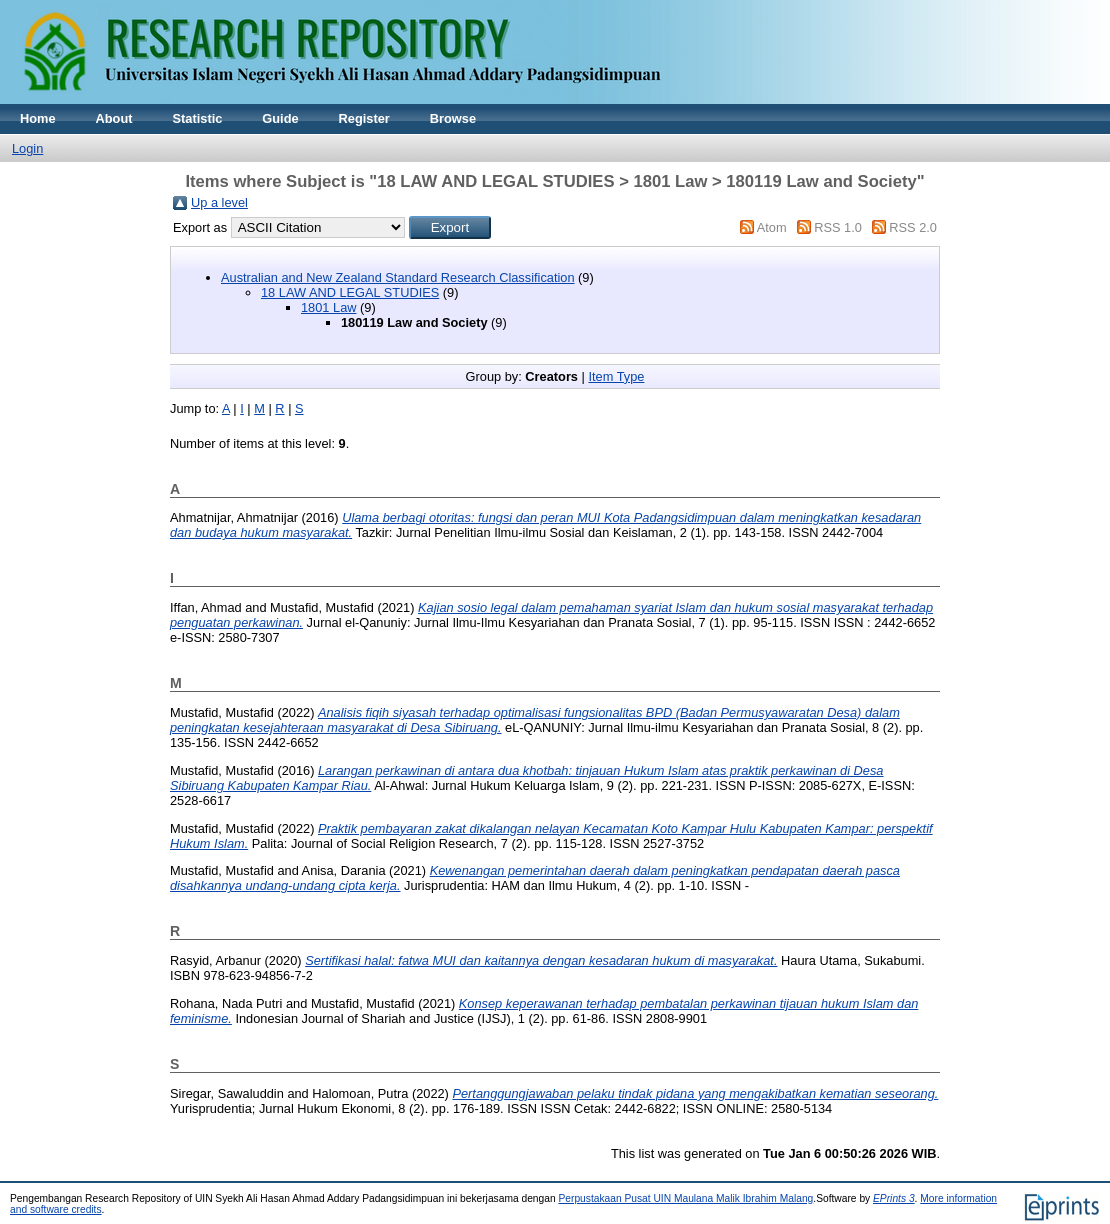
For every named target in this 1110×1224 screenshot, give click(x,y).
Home (38, 118)
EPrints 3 (894, 1198)
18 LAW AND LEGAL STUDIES (350, 292)
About (114, 118)
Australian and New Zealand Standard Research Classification (398, 277)
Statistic (198, 118)
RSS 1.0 (838, 227)
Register (364, 118)
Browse (453, 118)
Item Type (616, 376)
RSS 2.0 (913, 227)
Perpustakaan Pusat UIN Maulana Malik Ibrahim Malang (685, 1198)
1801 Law (329, 307)
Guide (280, 118)
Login (27, 148)
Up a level (219, 202)
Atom (772, 227)
